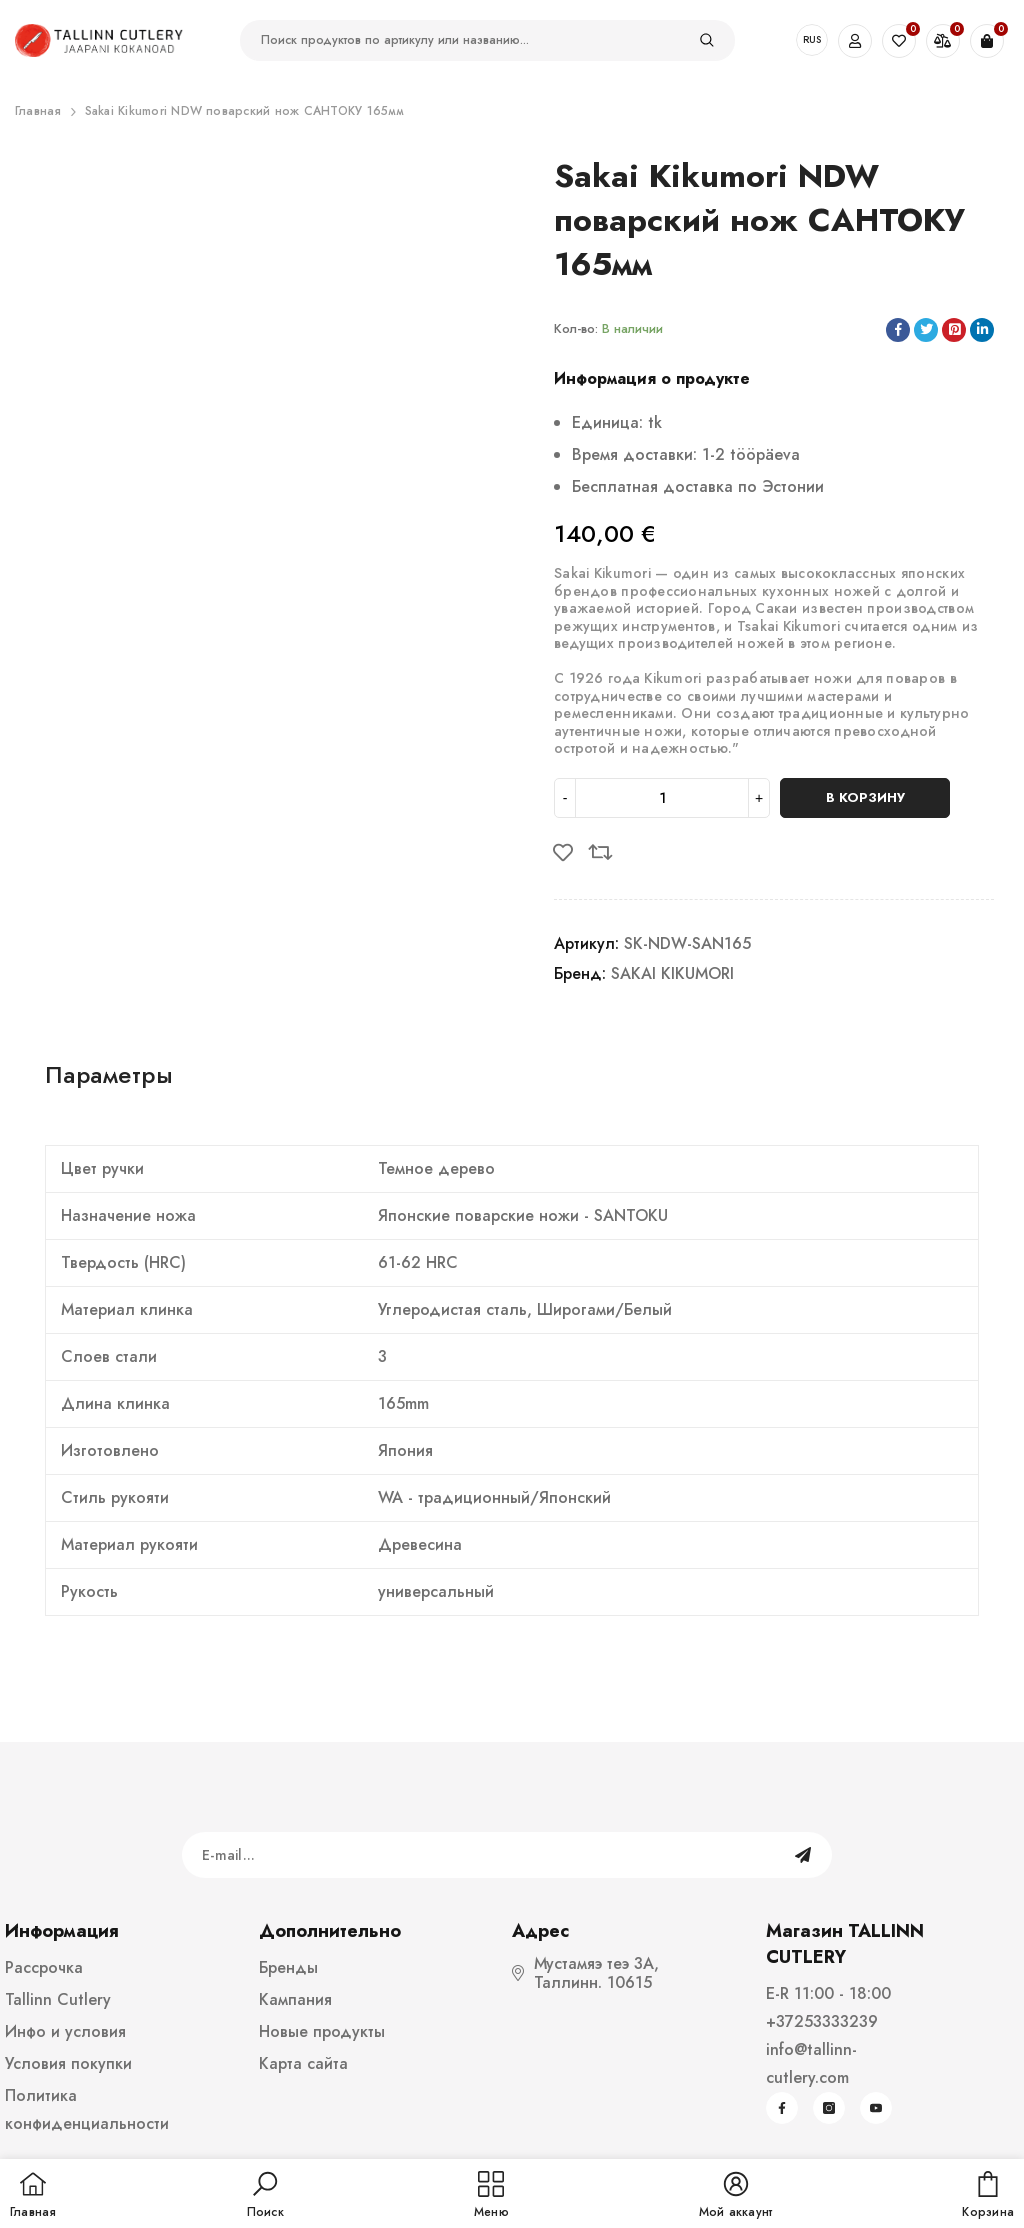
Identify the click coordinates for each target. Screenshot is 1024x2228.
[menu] (491, 2196)
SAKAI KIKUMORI (672, 973)
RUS (812, 39)
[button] (265, 2196)
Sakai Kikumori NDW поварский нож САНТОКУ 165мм (245, 111)
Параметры (109, 1074)
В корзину (865, 797)
